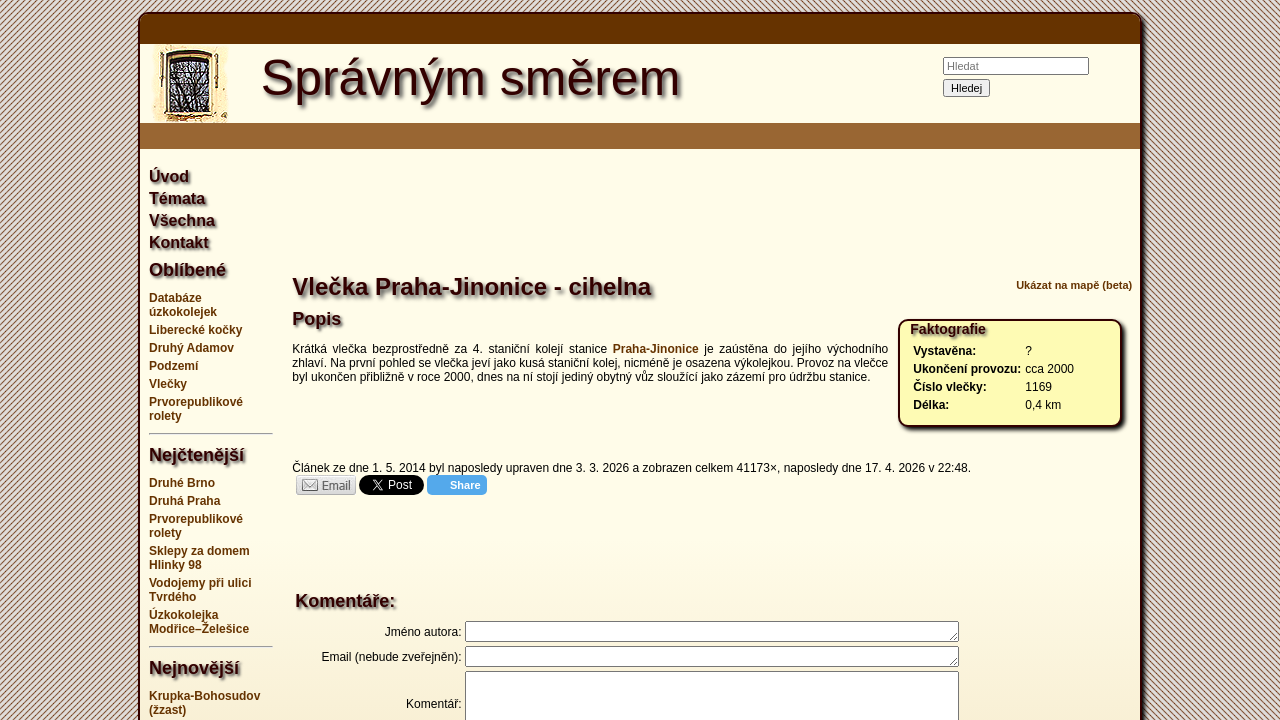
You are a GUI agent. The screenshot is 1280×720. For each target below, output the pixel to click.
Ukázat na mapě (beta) (1074, 285)
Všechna (182, 220)
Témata (177, 198)
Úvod (169, 176)
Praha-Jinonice (656, 349)
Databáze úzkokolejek (183, 305)
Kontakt (179, 242)
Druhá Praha (184, 501)
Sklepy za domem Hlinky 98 (199, 558)
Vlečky (168, 384)
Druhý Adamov (191, 348)
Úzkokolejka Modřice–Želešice (199, 622)
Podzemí (173, 366)
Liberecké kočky (195, 330)
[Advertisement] (1220, 360)
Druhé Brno (182, 483)
